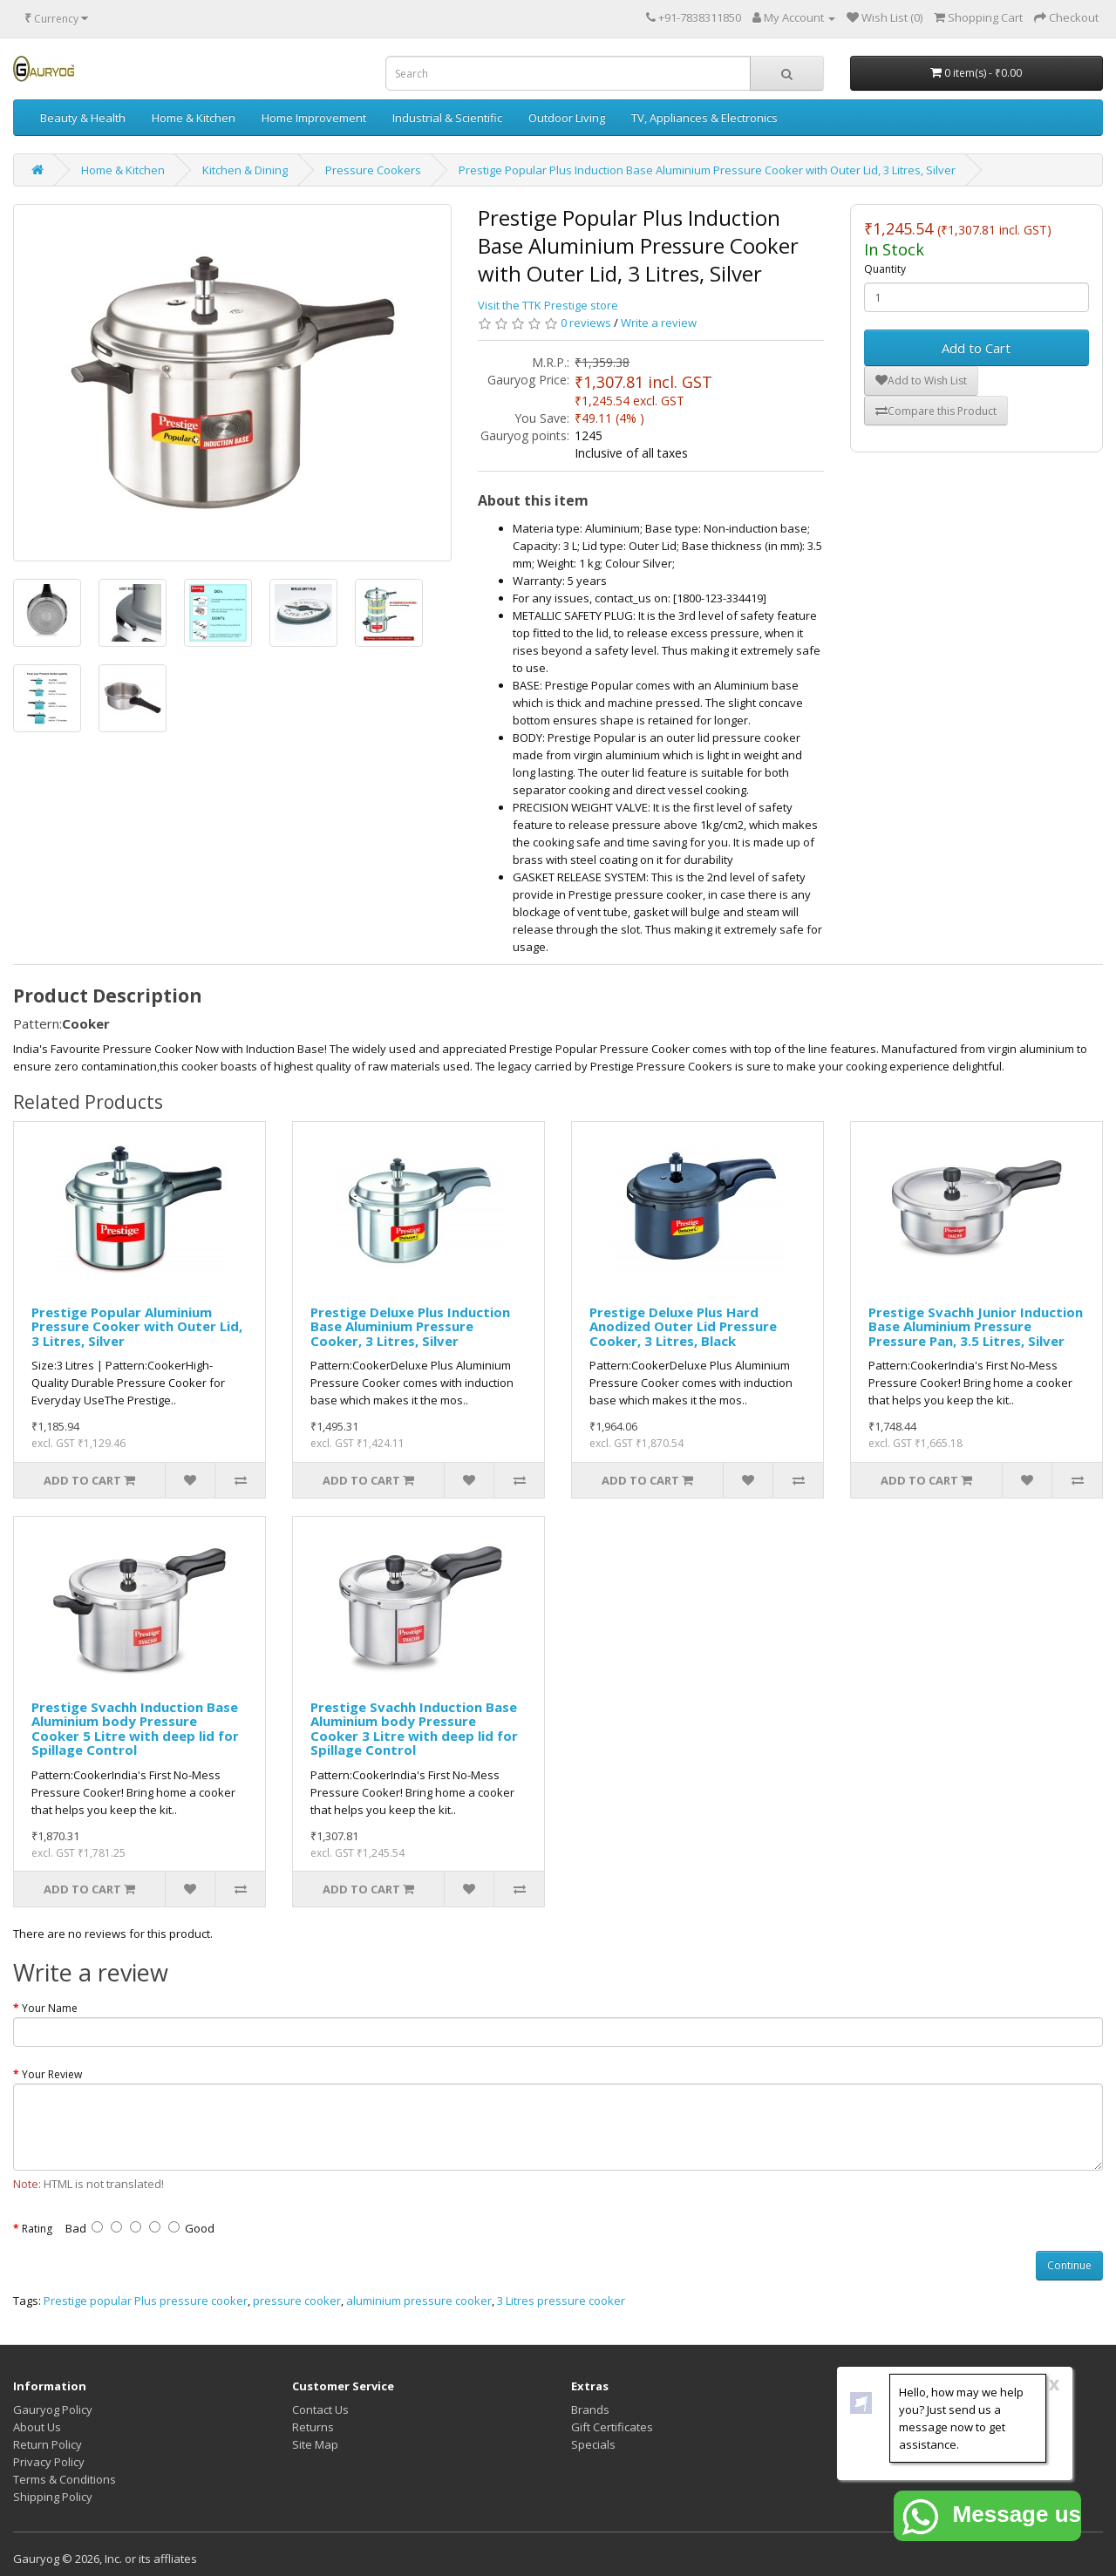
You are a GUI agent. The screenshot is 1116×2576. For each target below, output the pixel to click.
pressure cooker (297, 2300)
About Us (37, 2427)
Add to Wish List (921, 380)
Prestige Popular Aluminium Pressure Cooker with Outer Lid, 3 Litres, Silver (136, 1326)
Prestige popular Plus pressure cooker (146, 2300)
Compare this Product (936, 411)
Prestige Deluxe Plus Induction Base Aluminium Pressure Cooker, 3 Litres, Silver (410, 1326)
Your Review (52, 2074)
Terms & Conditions (64, 2479)
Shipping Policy (52, 2497)
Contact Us (320, 2409)
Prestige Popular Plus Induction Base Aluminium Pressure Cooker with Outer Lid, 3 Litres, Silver (707, 170)
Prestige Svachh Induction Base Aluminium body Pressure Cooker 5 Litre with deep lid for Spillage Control (135, 1728)
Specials (593, 2444)
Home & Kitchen (193, 118)
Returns (313, 2427)
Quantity (885, 269)
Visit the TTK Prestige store (548, 305)
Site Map (315, 2444)
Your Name (50, 2008)
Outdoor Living (566, 118)
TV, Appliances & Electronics (704, 118)
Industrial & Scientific (447, 118)
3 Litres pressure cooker (561, 2300)
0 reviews (586, 322)
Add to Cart (976, 348)
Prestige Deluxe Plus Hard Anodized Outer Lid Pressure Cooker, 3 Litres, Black (683, 1326)
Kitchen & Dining (245, 170)
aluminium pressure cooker (419, 2300)
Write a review (659, 322)
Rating (37, 2228)
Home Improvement (314, 118)
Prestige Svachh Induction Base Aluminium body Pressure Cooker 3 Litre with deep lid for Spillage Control (414, 1728)
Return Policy (47, 2444)
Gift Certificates (612, 2427)
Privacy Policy (49, 2462)
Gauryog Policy (52, 2409)
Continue (1069, 2265)
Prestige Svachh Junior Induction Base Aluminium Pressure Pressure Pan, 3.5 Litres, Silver (975, 1326)
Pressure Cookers (373, 170)
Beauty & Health (83, 118)
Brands (590, 2409)
